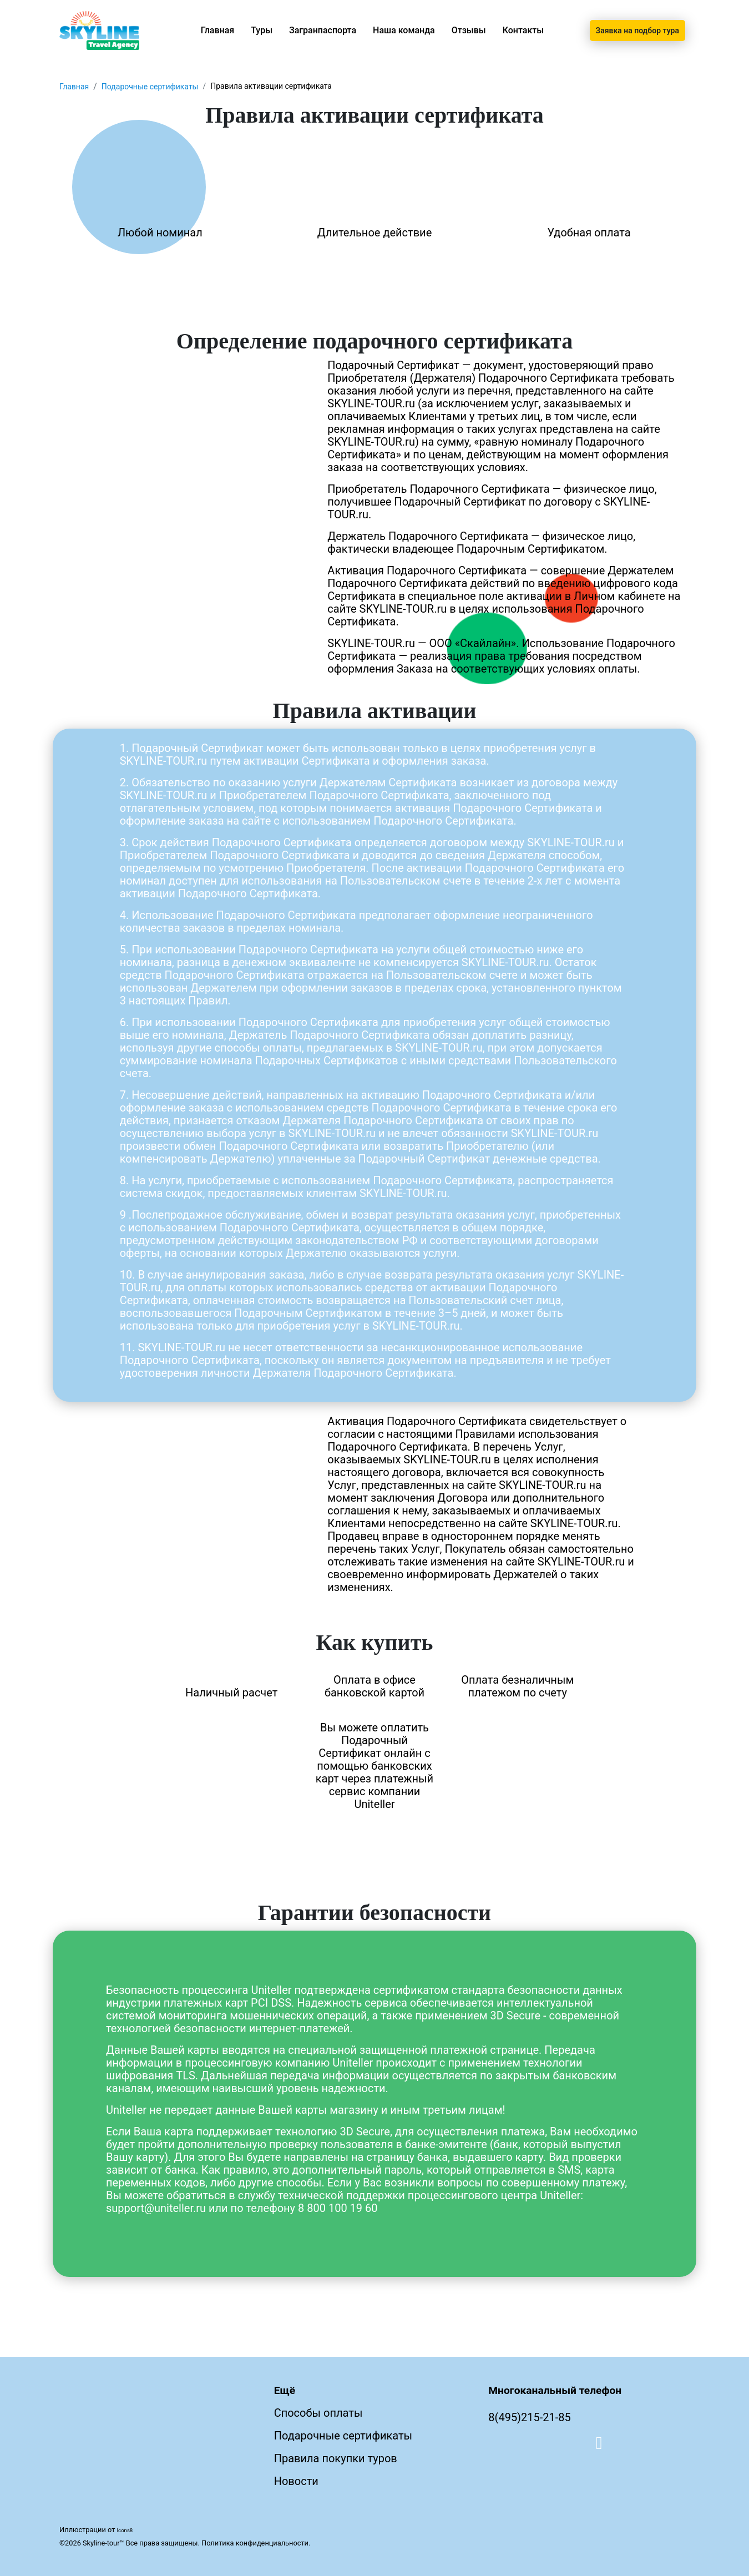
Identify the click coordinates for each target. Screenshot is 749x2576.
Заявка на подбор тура (637, 30)
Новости (296, 2481)
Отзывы (469, 30)
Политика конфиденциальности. (255, 2543)
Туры (261, 30)
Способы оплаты (318, 2413)
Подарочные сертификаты (150, 86)
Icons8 (125, 2530)
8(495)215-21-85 (529, 2417)
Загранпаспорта (322, 30)
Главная (218, 30)
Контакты (523, 30)
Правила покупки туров (335, 2458)
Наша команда (404, 30)
